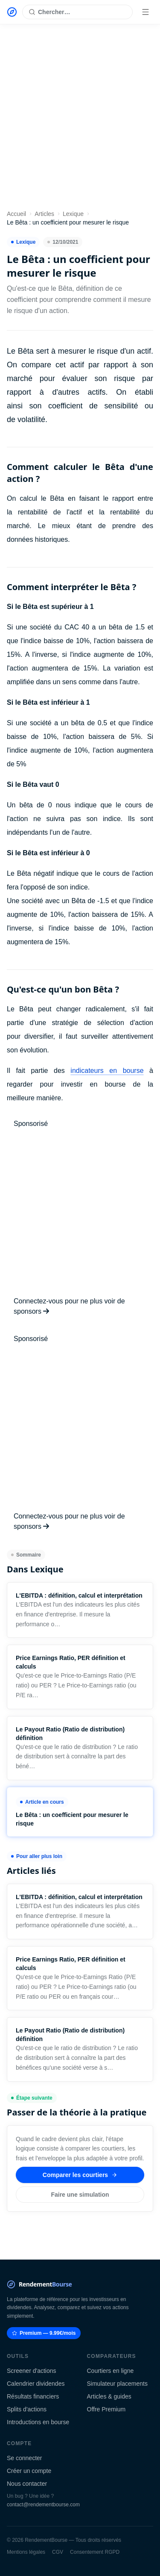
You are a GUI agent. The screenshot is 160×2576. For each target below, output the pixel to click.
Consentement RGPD (94, 2552)
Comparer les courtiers (80, 2174)
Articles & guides (109, 2396)
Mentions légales (26, 2552)
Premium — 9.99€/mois (44, 2333)
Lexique (73, 213)
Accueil (16, 213)
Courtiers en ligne (110, 2370)
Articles (44, 213)
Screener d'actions (31, 2370)
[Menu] (145, 12)
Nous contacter (27, 2483)
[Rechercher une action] (77, 12)
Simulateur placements (117, 2383)
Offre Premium (106, 2409)
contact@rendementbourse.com (43, 2505)
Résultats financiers (33, 2396)
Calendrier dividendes (35, 2383)
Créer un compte (29, 2470)
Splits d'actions (27, 2409)
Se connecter (24, 2458)
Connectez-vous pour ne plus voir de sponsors (69, 1306)
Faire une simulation (80, 2194)
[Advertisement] (80, 119)
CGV (57, 2552)
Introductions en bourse (38, 2422)
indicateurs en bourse (106, 1070)
